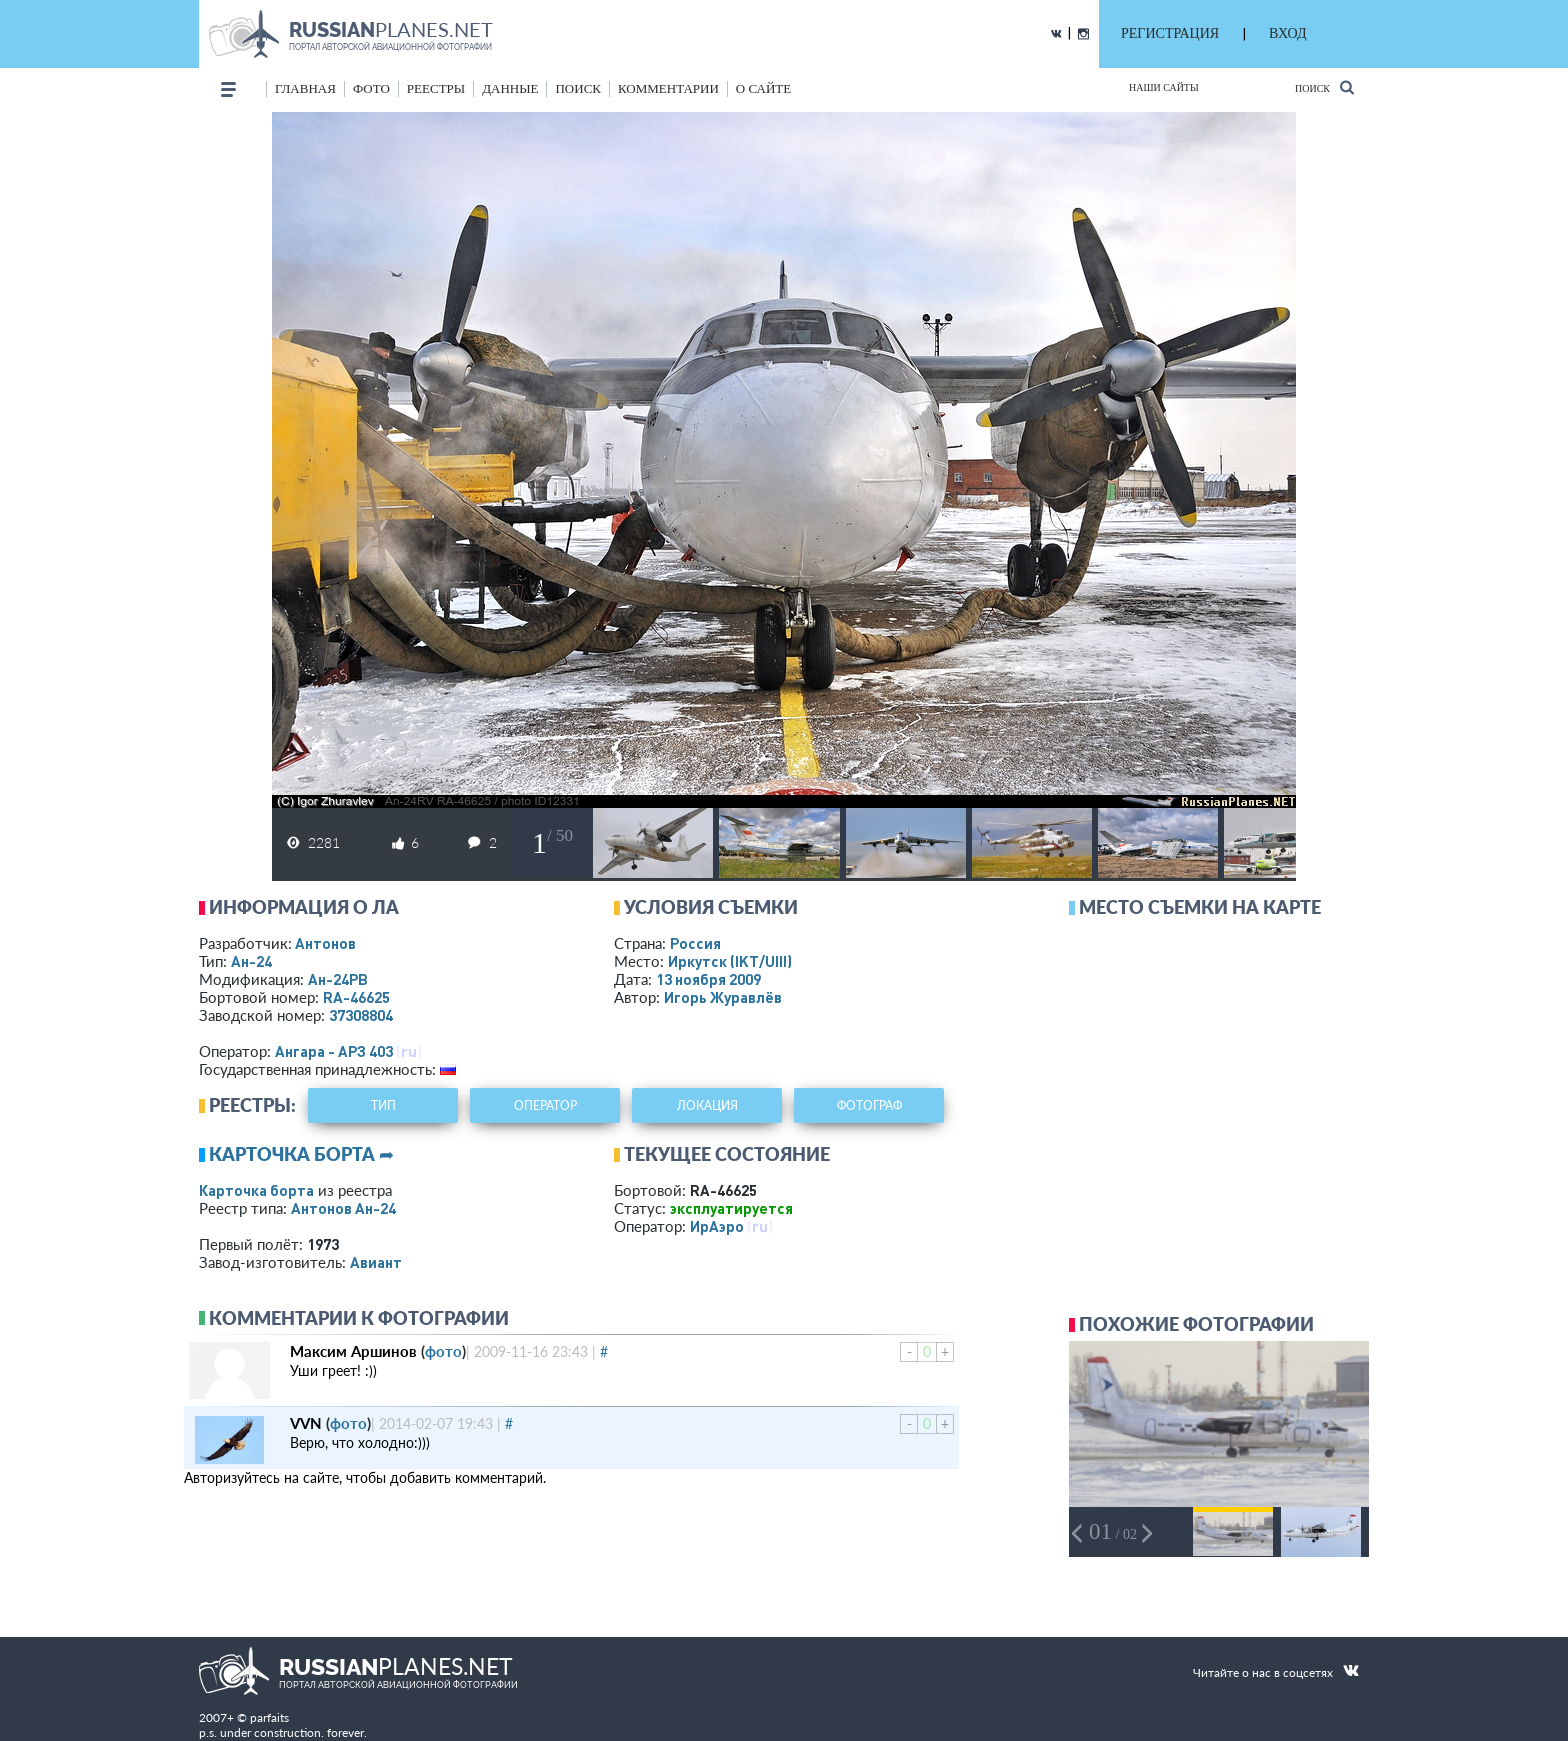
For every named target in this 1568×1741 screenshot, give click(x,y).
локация (707, 1105)
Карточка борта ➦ (301, 1154)
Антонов (325, 943)
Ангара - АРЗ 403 (334, 1051)
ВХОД (1287, 33)
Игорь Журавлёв (723, 997)
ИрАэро (717, 1226)
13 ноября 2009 (708, 979)
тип (383, 1105)
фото (371, 88)
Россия (695, 943)
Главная (305, 88)
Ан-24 (251, 961)
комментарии (668, 88)
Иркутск (730, 961)
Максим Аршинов (353, 1351)
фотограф (869, 1105)
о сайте (763, 88)
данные (510, 88)
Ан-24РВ (338, 979)
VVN (306, 1423)
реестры (436, 88)
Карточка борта (256, 1190)
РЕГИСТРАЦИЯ (1170, 33)
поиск (578, 88)
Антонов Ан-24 (343, 1208)
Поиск (1324, 87)
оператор (545, 1105)
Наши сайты (1164, 87)
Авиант (376, 1262)
